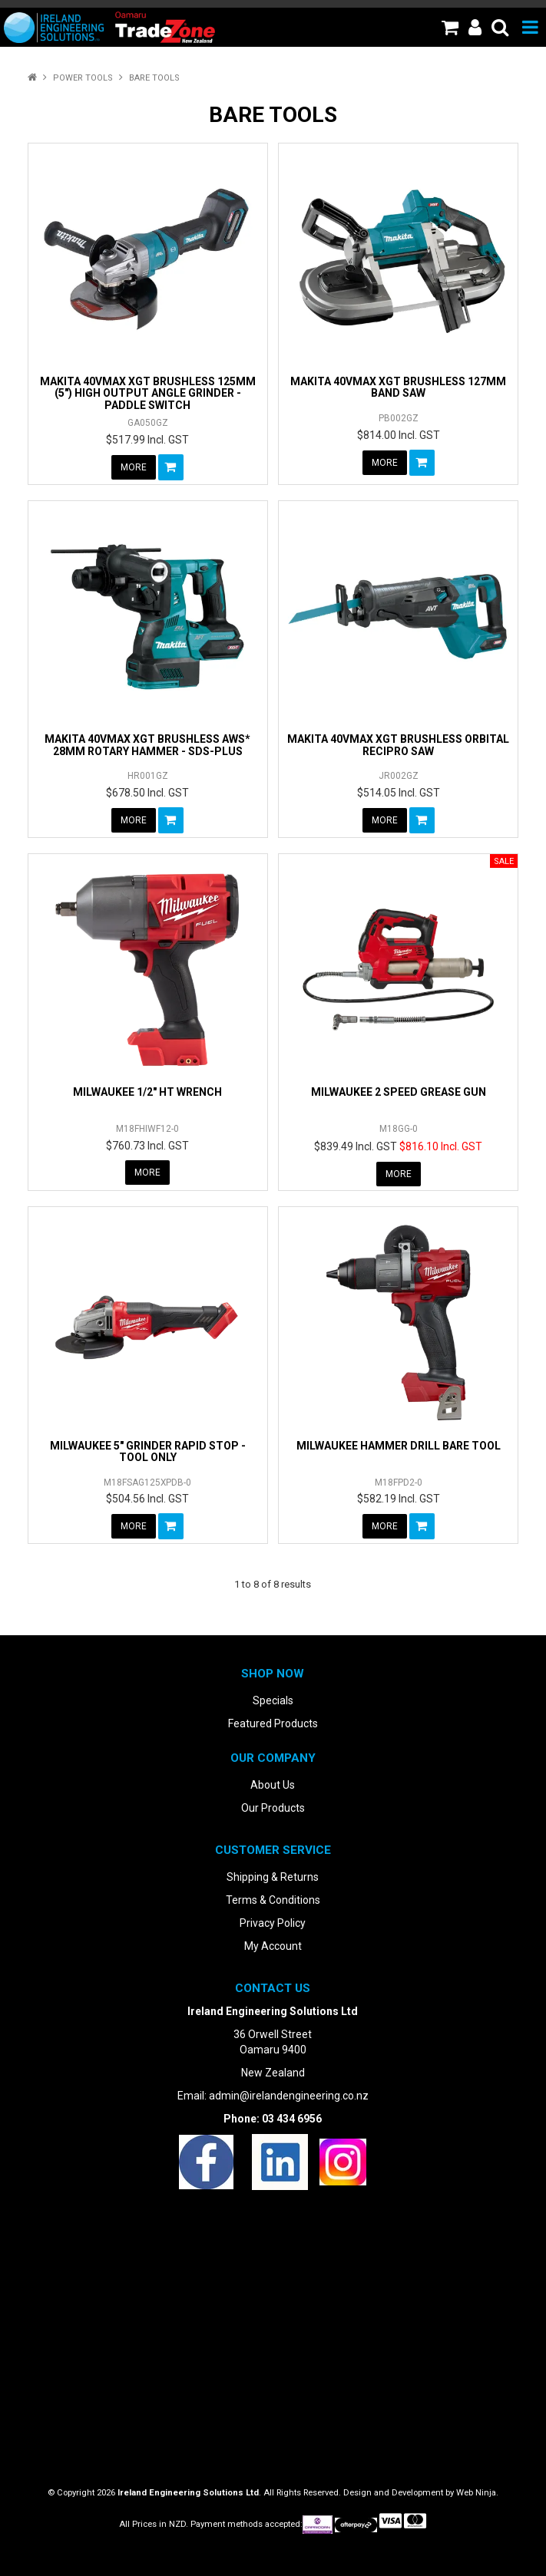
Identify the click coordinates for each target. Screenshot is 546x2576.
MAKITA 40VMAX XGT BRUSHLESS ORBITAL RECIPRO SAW (398, 745)
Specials (273, 1700)
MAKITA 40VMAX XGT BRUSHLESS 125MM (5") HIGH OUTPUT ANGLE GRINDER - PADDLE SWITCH (148, 393)
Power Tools (83, 78)
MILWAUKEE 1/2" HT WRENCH (147, 1092)
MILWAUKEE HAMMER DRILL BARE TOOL (398, 1446)
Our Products (273, 1808)
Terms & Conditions (273, 1900)
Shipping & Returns (273, 1877)
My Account (273, 1946)
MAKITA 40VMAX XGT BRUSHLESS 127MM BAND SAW (398, 387)
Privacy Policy (273, 1923)
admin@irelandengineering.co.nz (289, 2095)
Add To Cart (171, 467)
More (134, 467)
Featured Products (273, 1723)
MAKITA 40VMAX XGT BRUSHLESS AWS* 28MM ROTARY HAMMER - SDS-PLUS (147, 745)
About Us (272, 1785)
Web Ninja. (477, 2493)
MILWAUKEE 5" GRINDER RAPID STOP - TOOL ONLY (148, 1451)
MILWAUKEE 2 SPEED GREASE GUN (398, 1092)
